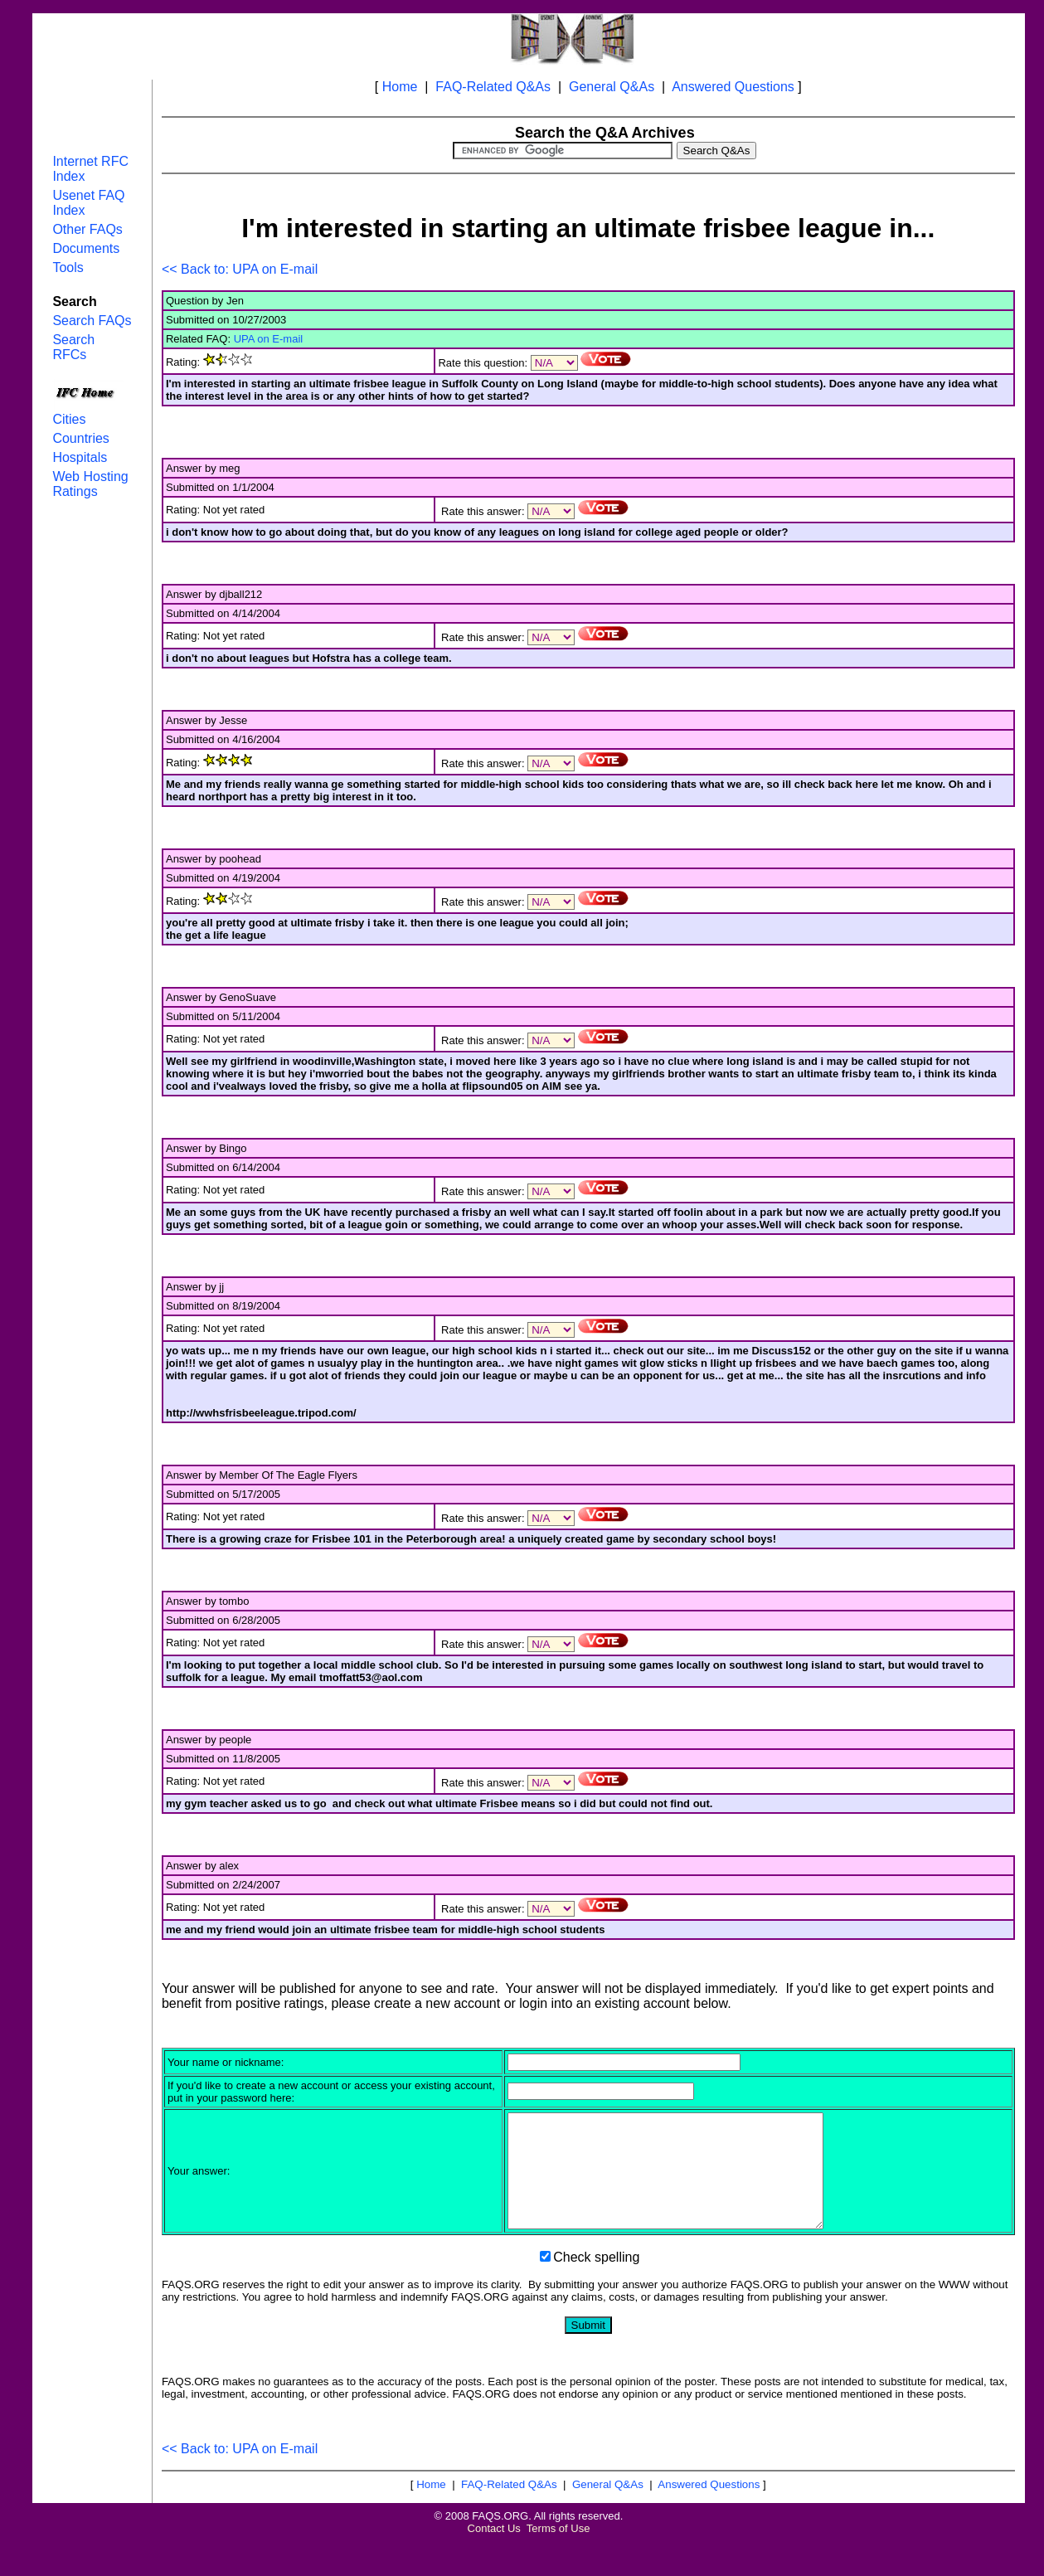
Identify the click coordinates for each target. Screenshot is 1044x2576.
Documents (85, 248)
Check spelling (596, 2279)
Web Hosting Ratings (90, 483)
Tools (67, 267)
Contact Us (494, 2550)
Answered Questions (733, 87)
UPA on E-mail (268, 339)
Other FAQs (87, 229)
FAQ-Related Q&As (493, 87)
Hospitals (79, 457)
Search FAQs (91, 320)
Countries (80, 438)
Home (400, 87)
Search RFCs (73, 347)
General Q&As (611, 87)
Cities (68, 419)
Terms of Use (558, 2550)
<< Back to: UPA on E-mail (240, 269)
